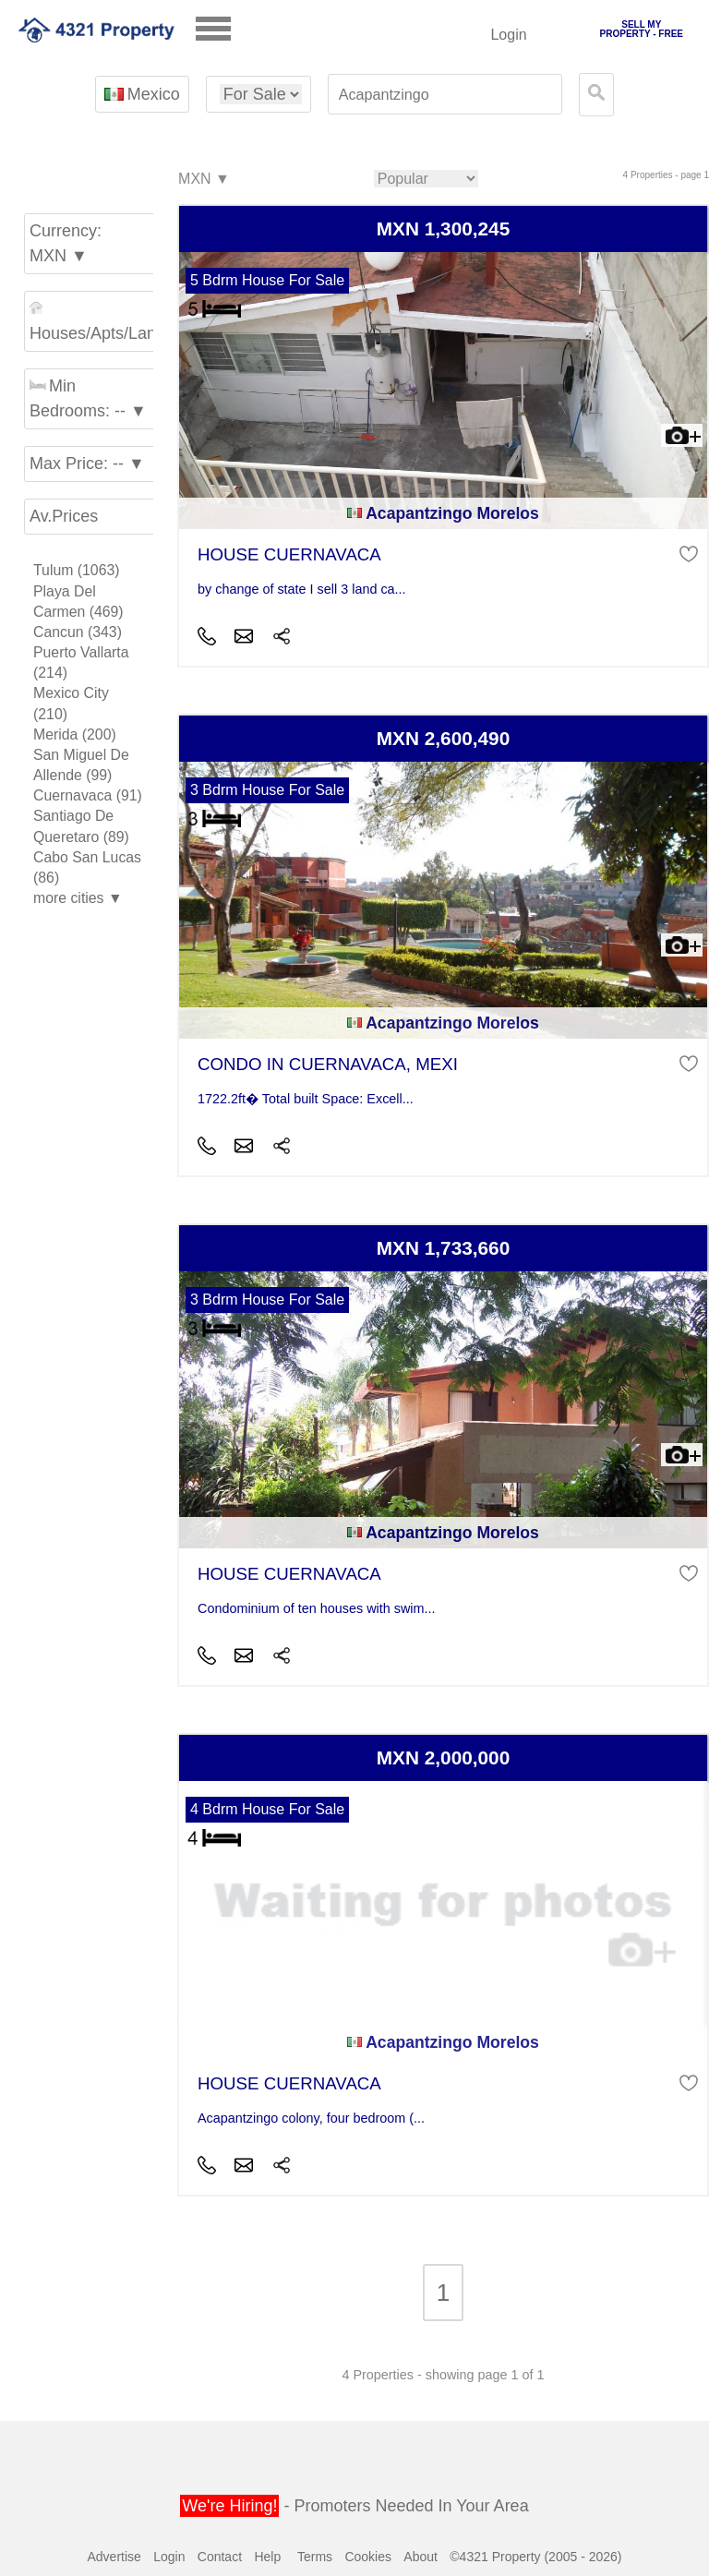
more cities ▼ (78, 898)
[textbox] (445, 94)
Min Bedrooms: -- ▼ (88, 398)
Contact (220, 2556)
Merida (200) (74, 734)
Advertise (113, 2556)
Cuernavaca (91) (87, 795)
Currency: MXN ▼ (66, 243)
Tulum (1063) (76, 570)
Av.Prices (64, 516)
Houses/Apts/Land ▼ (94, 322)
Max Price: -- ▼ (87, 463)
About (420, 2556)
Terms (314, 2556)
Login (508, 34)
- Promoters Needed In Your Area (354, 2506)
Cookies (367, 2556)
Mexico (141, 94)
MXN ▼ (203, 179)
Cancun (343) (77, 632)
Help (267, 2556)
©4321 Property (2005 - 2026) (535, 2556)
